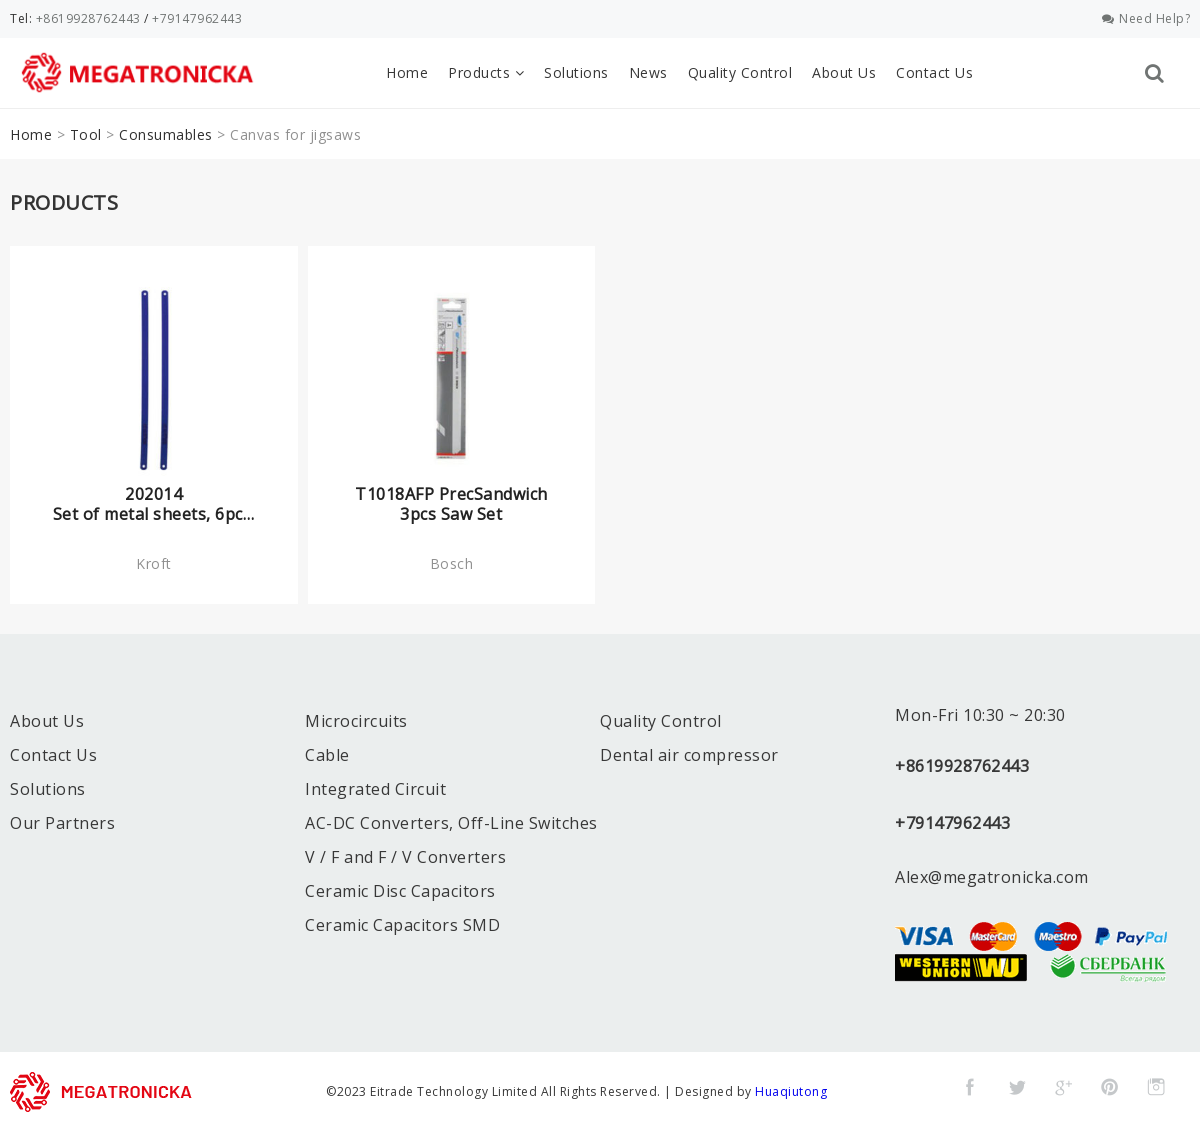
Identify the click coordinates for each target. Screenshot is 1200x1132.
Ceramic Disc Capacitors (400, 891)
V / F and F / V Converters (405, 857)
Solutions (576, 72)
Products (486, 72)
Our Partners (62, 823)
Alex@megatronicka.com (992, 877)
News (648, 72)
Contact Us (934, 72)
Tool (86, 134)
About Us (844, 72)
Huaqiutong (791, 1091)
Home (407, 72)
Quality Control (740, 72)
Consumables (166, 134)
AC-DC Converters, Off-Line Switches (451, 823)
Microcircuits (356, 721)
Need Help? (1146, 18)
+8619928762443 (88, 18)
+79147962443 (197, 18)
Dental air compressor (689, 755)
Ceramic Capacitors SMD (402, 925)
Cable (327, 755)
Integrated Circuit (375, 789)
